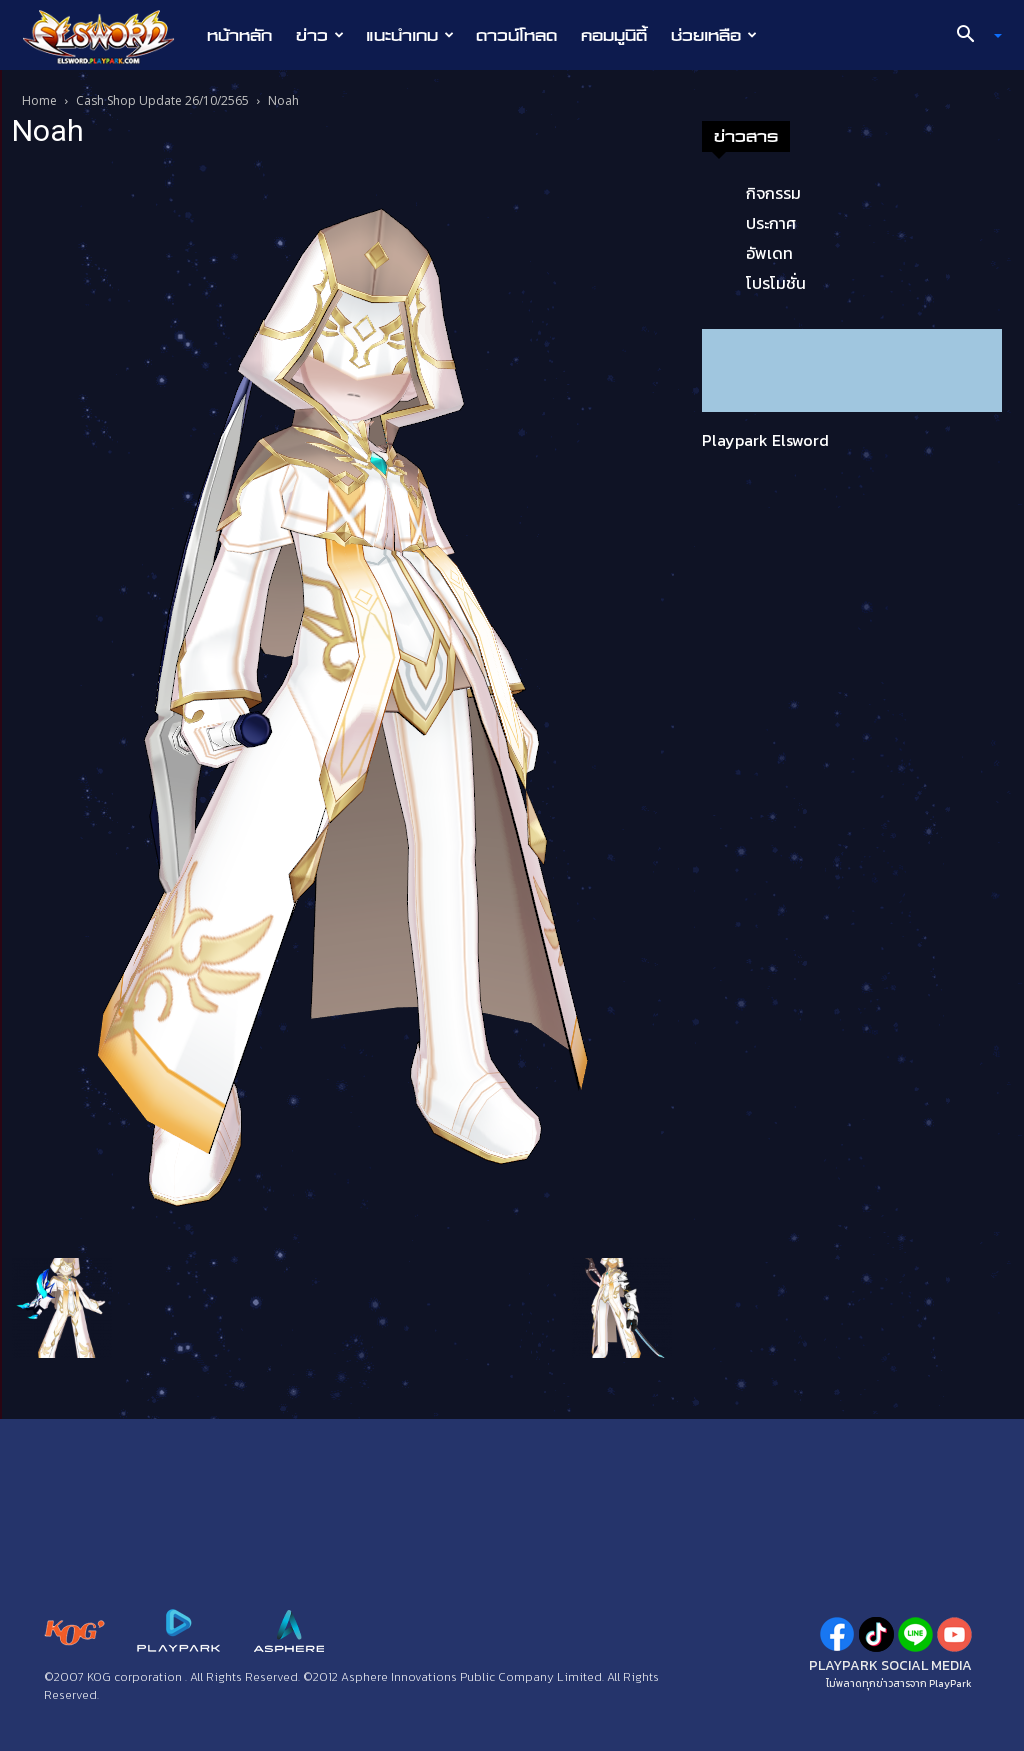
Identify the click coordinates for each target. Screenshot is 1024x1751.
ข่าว (320, 35)
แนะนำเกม (410, 35)
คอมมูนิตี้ (614, 35)
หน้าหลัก (239, 35)
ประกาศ (771, 223)
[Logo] (108, 36)
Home (39, 100)
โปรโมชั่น (776, 283)
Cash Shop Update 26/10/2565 (162, 100)
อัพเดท (769, 253)
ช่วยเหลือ (714, 35)
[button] (972, 36)
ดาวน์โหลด (516, 35)
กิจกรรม (773, 193)
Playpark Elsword (765, 440)
